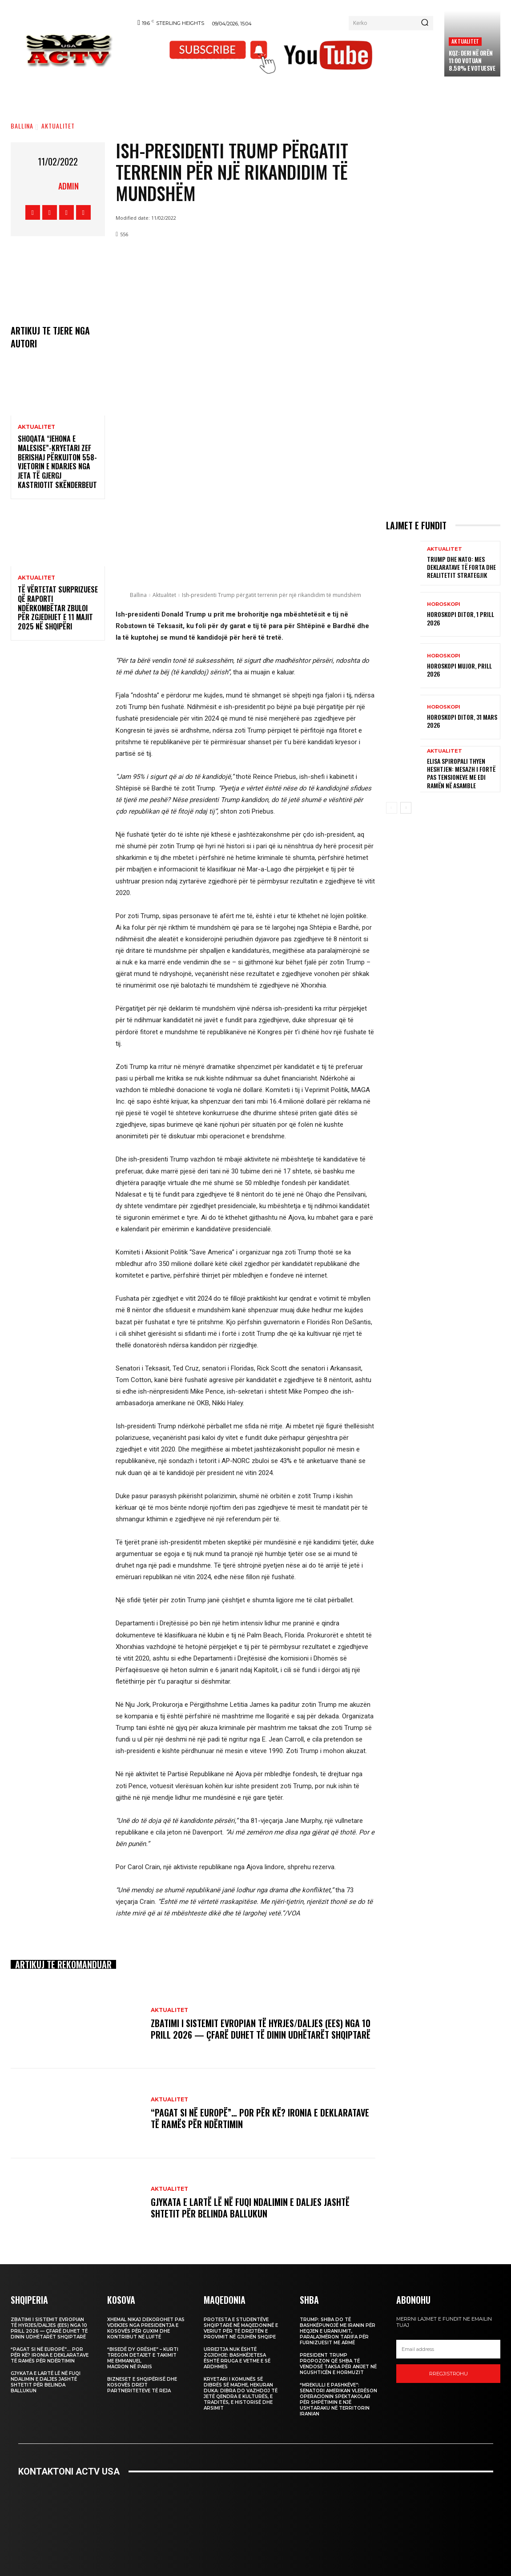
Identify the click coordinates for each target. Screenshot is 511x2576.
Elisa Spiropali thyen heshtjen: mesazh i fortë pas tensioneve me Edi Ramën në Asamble (461, 773)
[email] (448, 2349)
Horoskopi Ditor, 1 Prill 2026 (460, 618)
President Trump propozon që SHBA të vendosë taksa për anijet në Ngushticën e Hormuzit (338, 2363)
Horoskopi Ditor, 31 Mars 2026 (462, 721)
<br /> (255, 2519)
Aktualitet (465, 41)
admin (68, 186)
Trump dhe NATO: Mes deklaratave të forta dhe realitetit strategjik (461, 567)
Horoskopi (443, 604)
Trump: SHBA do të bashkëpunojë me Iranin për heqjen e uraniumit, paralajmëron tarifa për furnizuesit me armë (337, 2331)
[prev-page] (391, 808)
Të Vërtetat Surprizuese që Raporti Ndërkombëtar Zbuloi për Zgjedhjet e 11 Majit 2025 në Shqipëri (58, 608)
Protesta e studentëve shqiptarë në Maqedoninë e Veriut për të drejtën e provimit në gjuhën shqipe (241, 2328)
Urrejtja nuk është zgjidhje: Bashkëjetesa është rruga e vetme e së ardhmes (237, 2358)
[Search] (424, 23)
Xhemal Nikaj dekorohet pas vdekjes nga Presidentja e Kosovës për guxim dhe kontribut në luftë (146, 2328)
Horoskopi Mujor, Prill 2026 (459, 669)
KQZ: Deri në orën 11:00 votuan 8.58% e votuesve (472, 60)
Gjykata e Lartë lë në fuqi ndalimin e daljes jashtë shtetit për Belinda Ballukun (250, 2207)
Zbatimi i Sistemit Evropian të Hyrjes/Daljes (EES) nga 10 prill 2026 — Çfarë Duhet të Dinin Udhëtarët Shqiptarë (260, 2028)
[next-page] (405, 808)
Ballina (22, 125)
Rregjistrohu (448, 2373)
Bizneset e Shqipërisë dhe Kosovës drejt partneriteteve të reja (142, 2385)
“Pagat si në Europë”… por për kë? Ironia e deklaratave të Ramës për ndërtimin (260, 2118)
